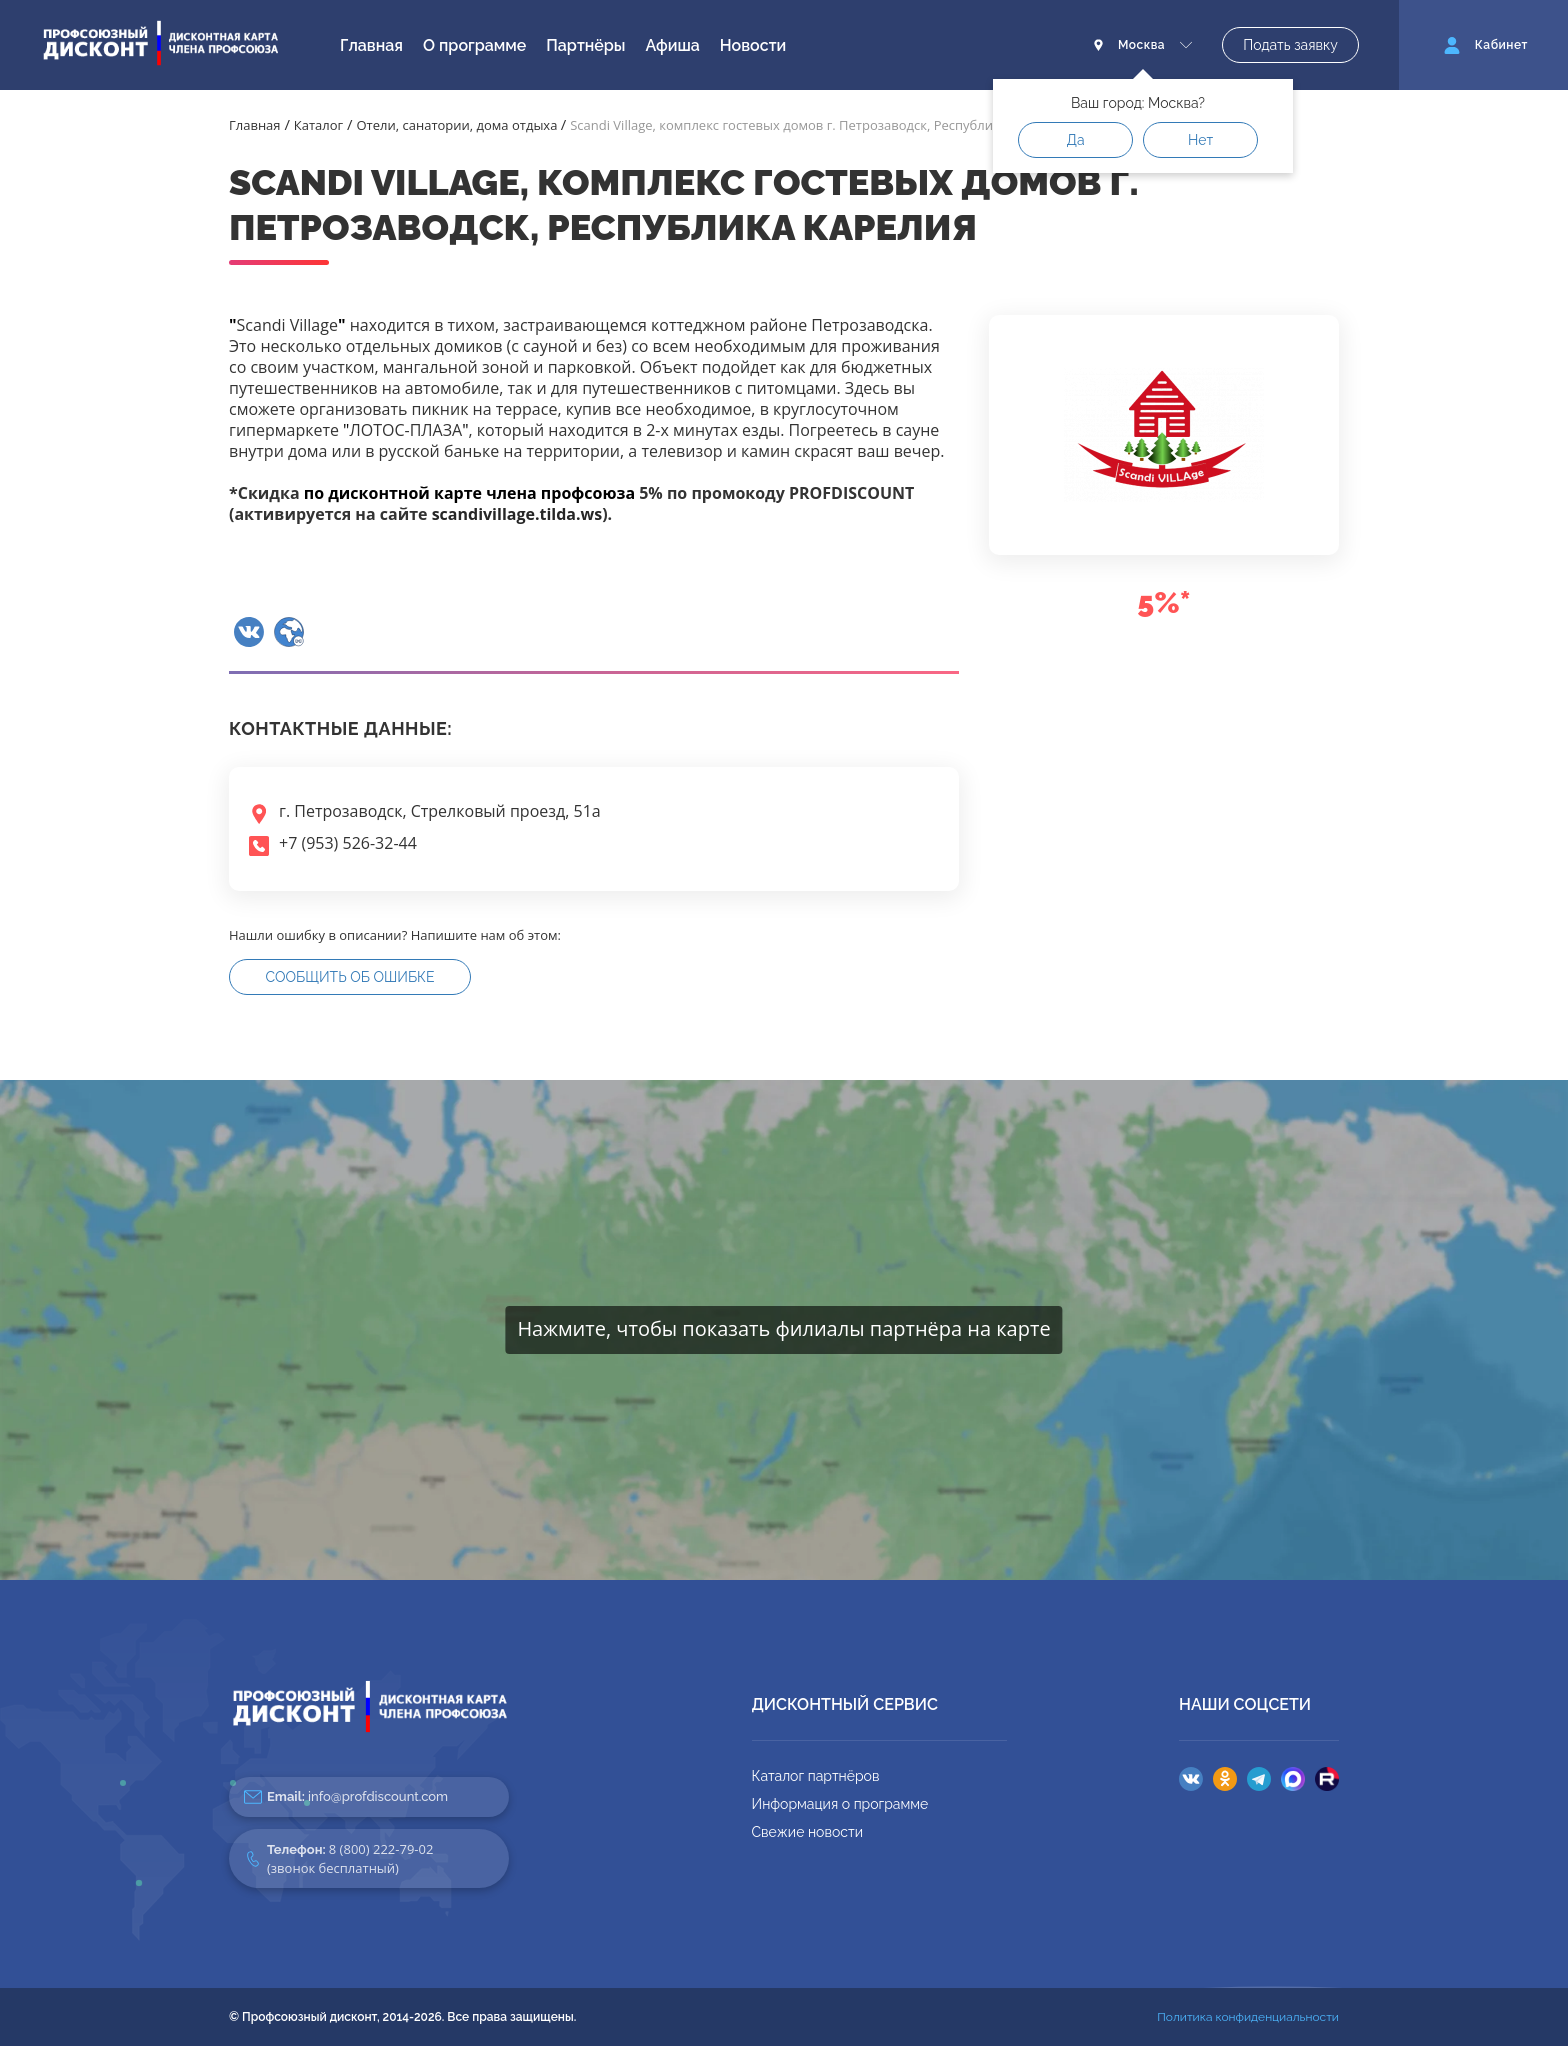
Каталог (318, 125)
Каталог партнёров (816, 1776)
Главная (371, 45)
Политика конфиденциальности (1248, 2017)
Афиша (673, 45)
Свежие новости (807, 1832)
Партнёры (585, 45)
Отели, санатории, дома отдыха (459, 125)
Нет (1200, 140)
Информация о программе (840, 1804)
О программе (474, 45)
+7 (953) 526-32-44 (348, 843)
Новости (753, 45)
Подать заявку (1290, 45)
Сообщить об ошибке (350, 977)
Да (1075, 140)
